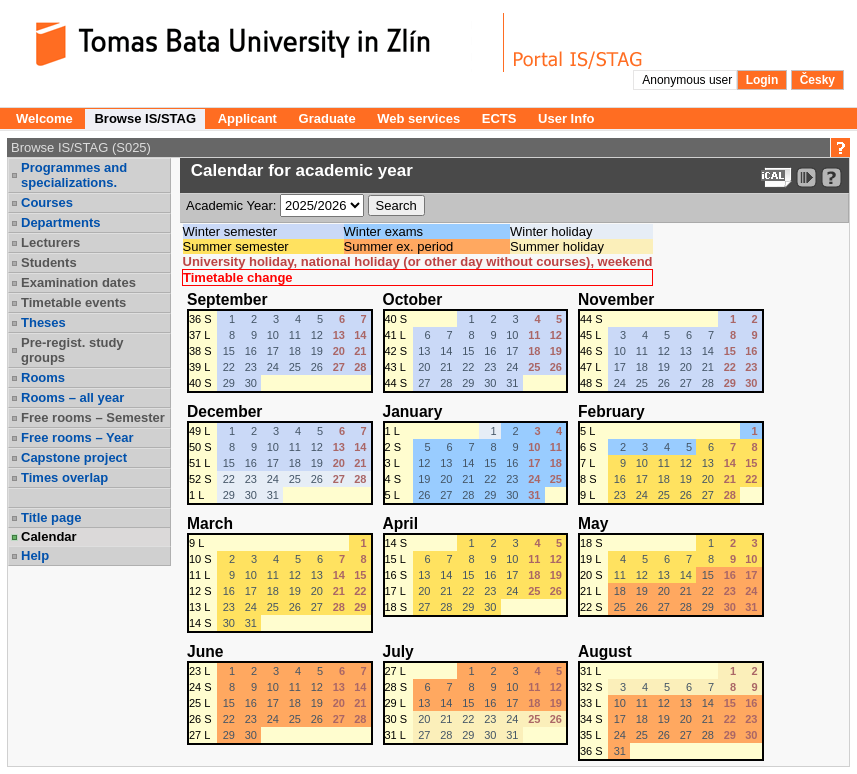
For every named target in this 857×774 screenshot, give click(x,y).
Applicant (247, 118)
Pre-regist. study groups (72, 350)
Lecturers (50, 242)
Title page (51, 517)
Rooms (43, 377)
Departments (60, 222)
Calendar (49, 536)
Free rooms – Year (77, 437)
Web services (418, 118)
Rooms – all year (72, 397)
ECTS (499, 118)
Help (35, 555)
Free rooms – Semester (93, 417)
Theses (43, 322)
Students (49, 262)
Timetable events (73, 302)
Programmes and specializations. (74, 175)
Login (762, 80)
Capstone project (74, 457)
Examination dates (78, 282)
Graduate (327, 118)
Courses (47, 202)
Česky (817, 80)
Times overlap (64, 477)
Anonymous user (688, 80)
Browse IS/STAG (145, 118)
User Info (566, 118)
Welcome (44, 118)
